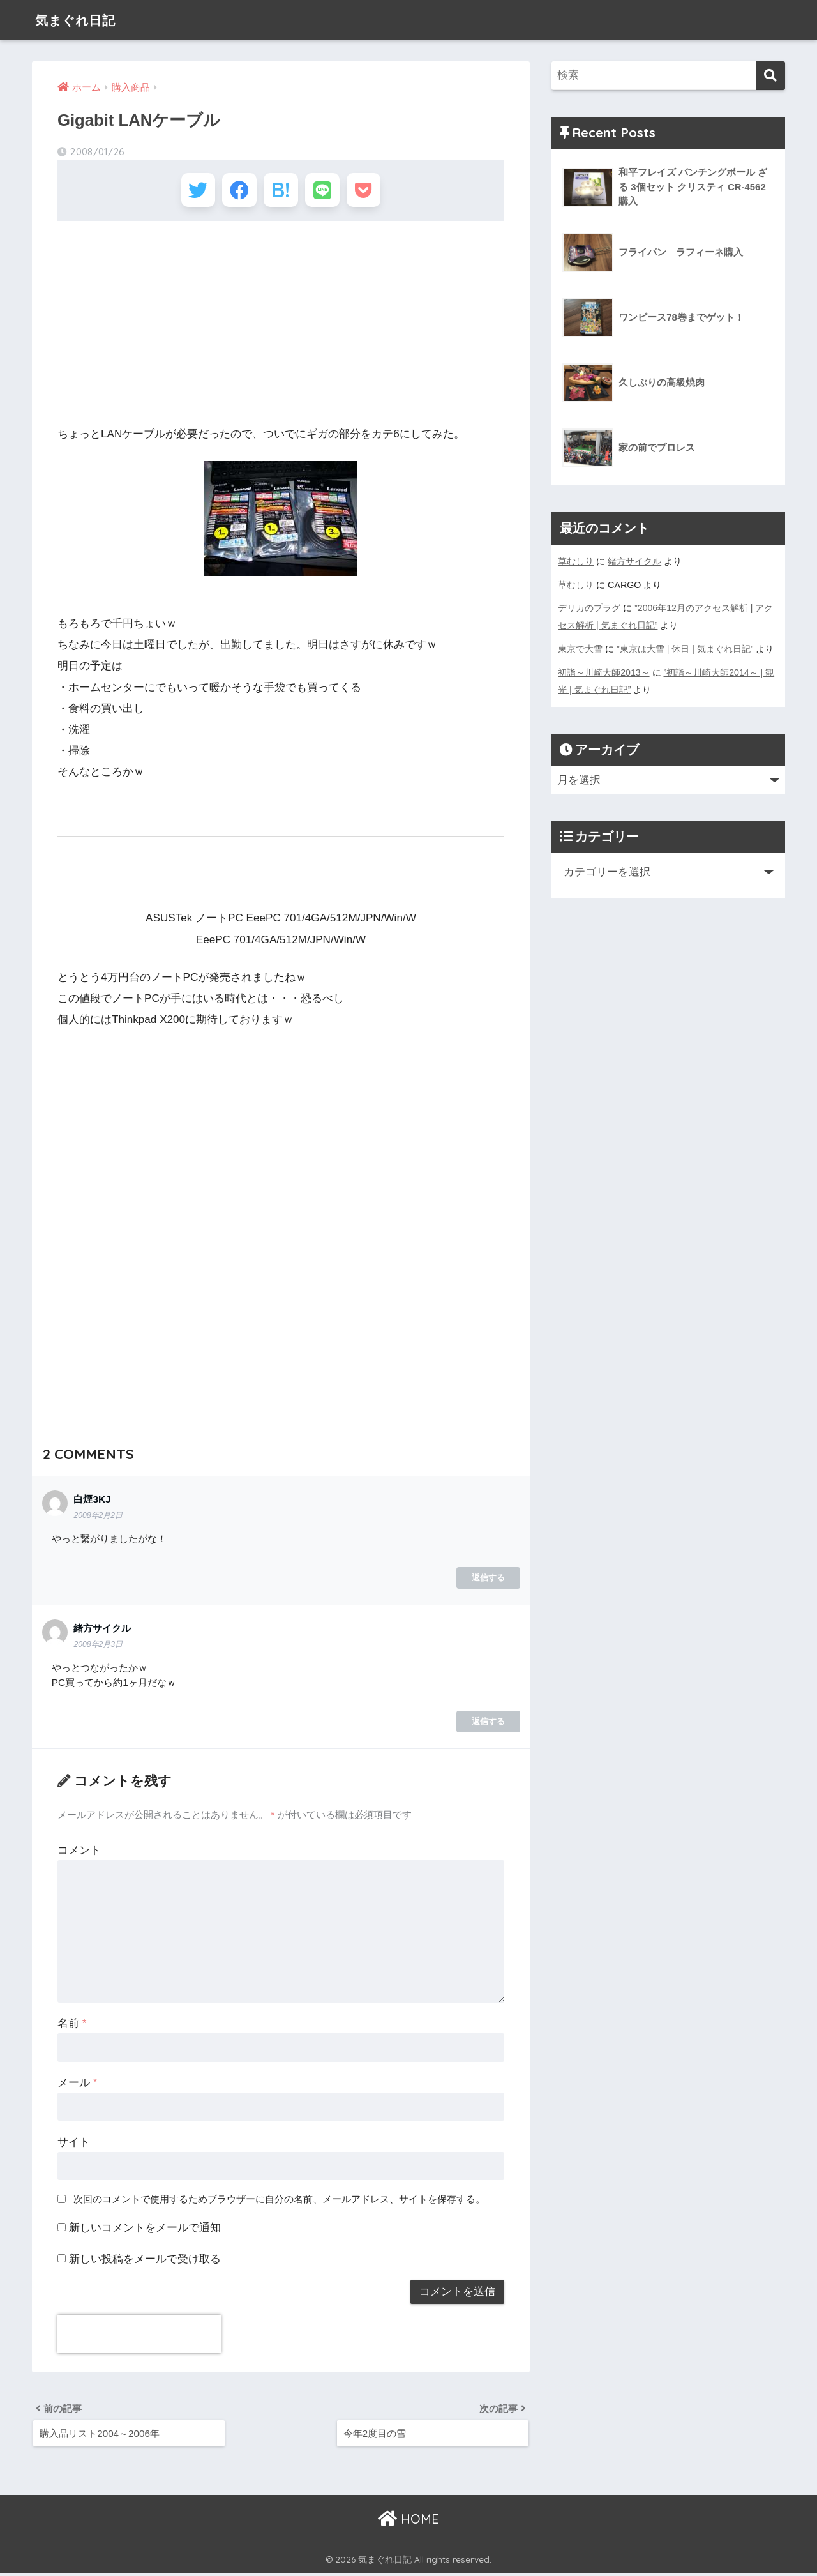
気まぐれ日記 (82, 19)
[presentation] (139, 2336)
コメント (79, 1852)
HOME (408, 2522)
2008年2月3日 (98, 1646)
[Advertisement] (280, 325)
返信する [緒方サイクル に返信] (488, 1724)
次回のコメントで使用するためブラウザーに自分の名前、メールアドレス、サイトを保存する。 (279, 2200)
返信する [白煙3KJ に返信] (488, 1579)
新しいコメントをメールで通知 (145, 2230)
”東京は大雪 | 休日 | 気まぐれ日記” (685, 647)
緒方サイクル (634, 561)
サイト (73, 2144)
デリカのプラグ (589, 607)
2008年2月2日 (98, 1517)
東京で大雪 (580, 647)
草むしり (576, 561)
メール (77, 2085)
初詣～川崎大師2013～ (604, 670)
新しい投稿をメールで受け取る (145, 2261)
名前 (71, 2025)
